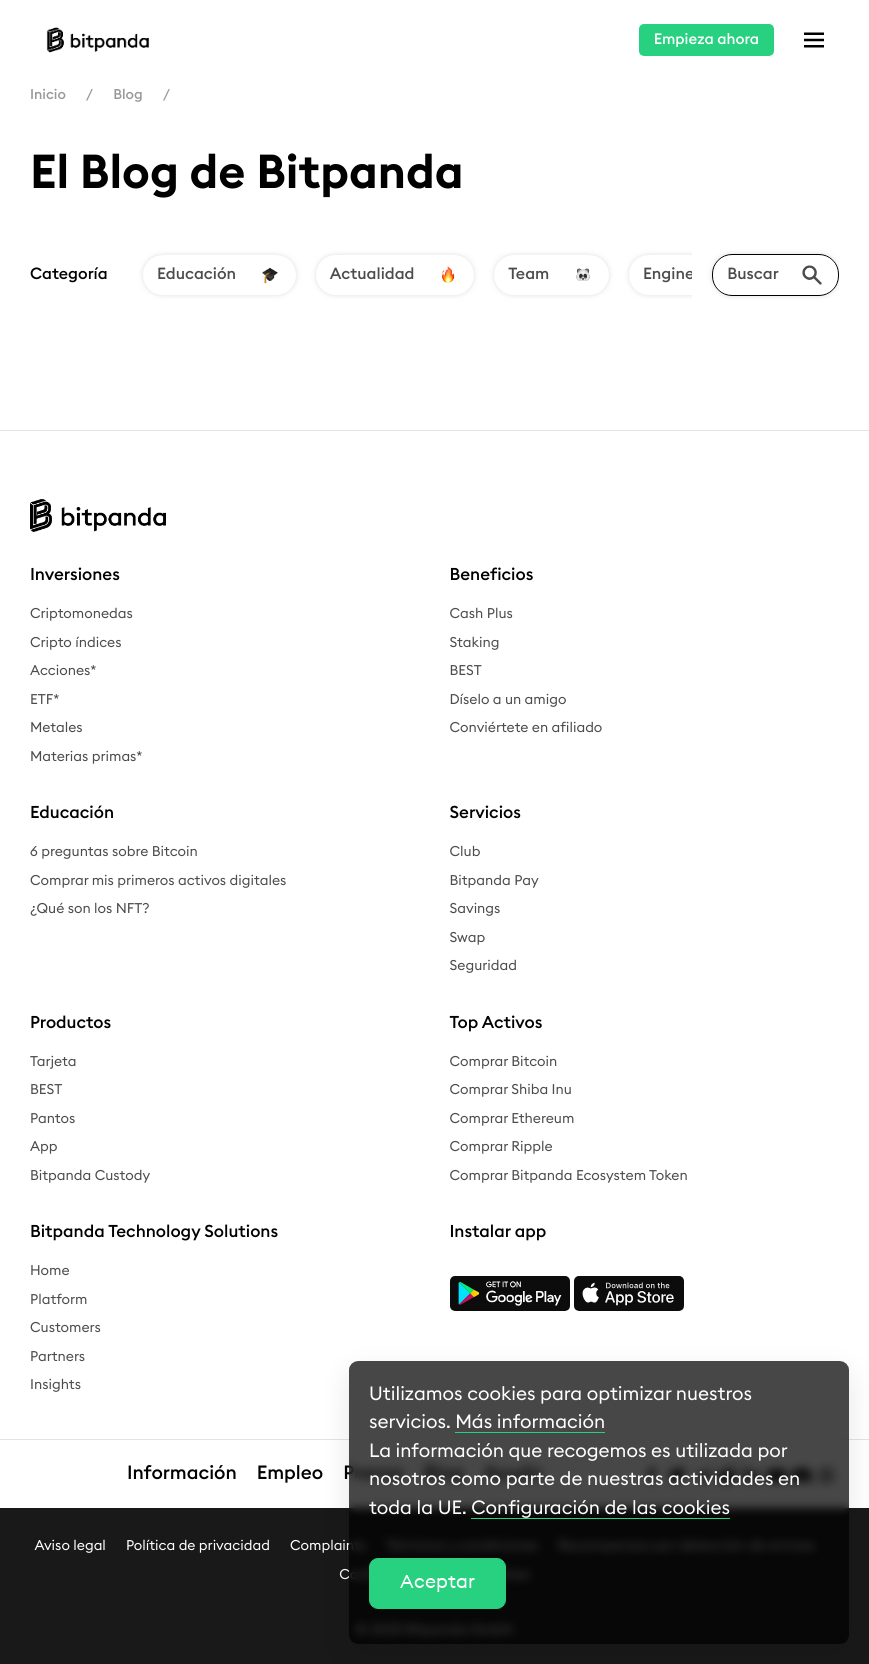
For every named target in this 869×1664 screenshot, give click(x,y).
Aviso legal (69, 1546)
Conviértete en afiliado (526, 728)
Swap (468, 938)
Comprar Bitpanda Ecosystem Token (569, 1176)
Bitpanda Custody (90, 1176)
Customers (65, 1328)
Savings (475, 909)
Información (182, 1473)
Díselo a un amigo (508, 700)
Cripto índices (76, 643)
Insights (55, 1385)
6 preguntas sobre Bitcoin (114, 852)
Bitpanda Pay (494, 881)
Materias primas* (86, 757)
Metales (56, 728)
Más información (530, 1422)
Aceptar (437, 1582)
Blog (127, 95)
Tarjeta (53, 1062)
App (44, 1147)
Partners (57, 1357)
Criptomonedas (81, 614)
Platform (59, 1300)
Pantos (52, 1119)
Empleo (290, 1473)
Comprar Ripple (501, 1147)
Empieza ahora (706, 39)
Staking (475, 643)
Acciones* (63, 671)
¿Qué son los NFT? (90, 909)
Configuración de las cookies (600, 1508)
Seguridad (483, 966)
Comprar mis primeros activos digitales (158, 881)
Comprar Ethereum (512, 1119)
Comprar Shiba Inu (511, 1090)
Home (50, 1271)
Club (465, 852)
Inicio (48, 95)
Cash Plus (481, 614)
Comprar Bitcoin (504, 1062)
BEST (466, 671)
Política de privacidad (198, 1546)
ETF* (44, 700)
